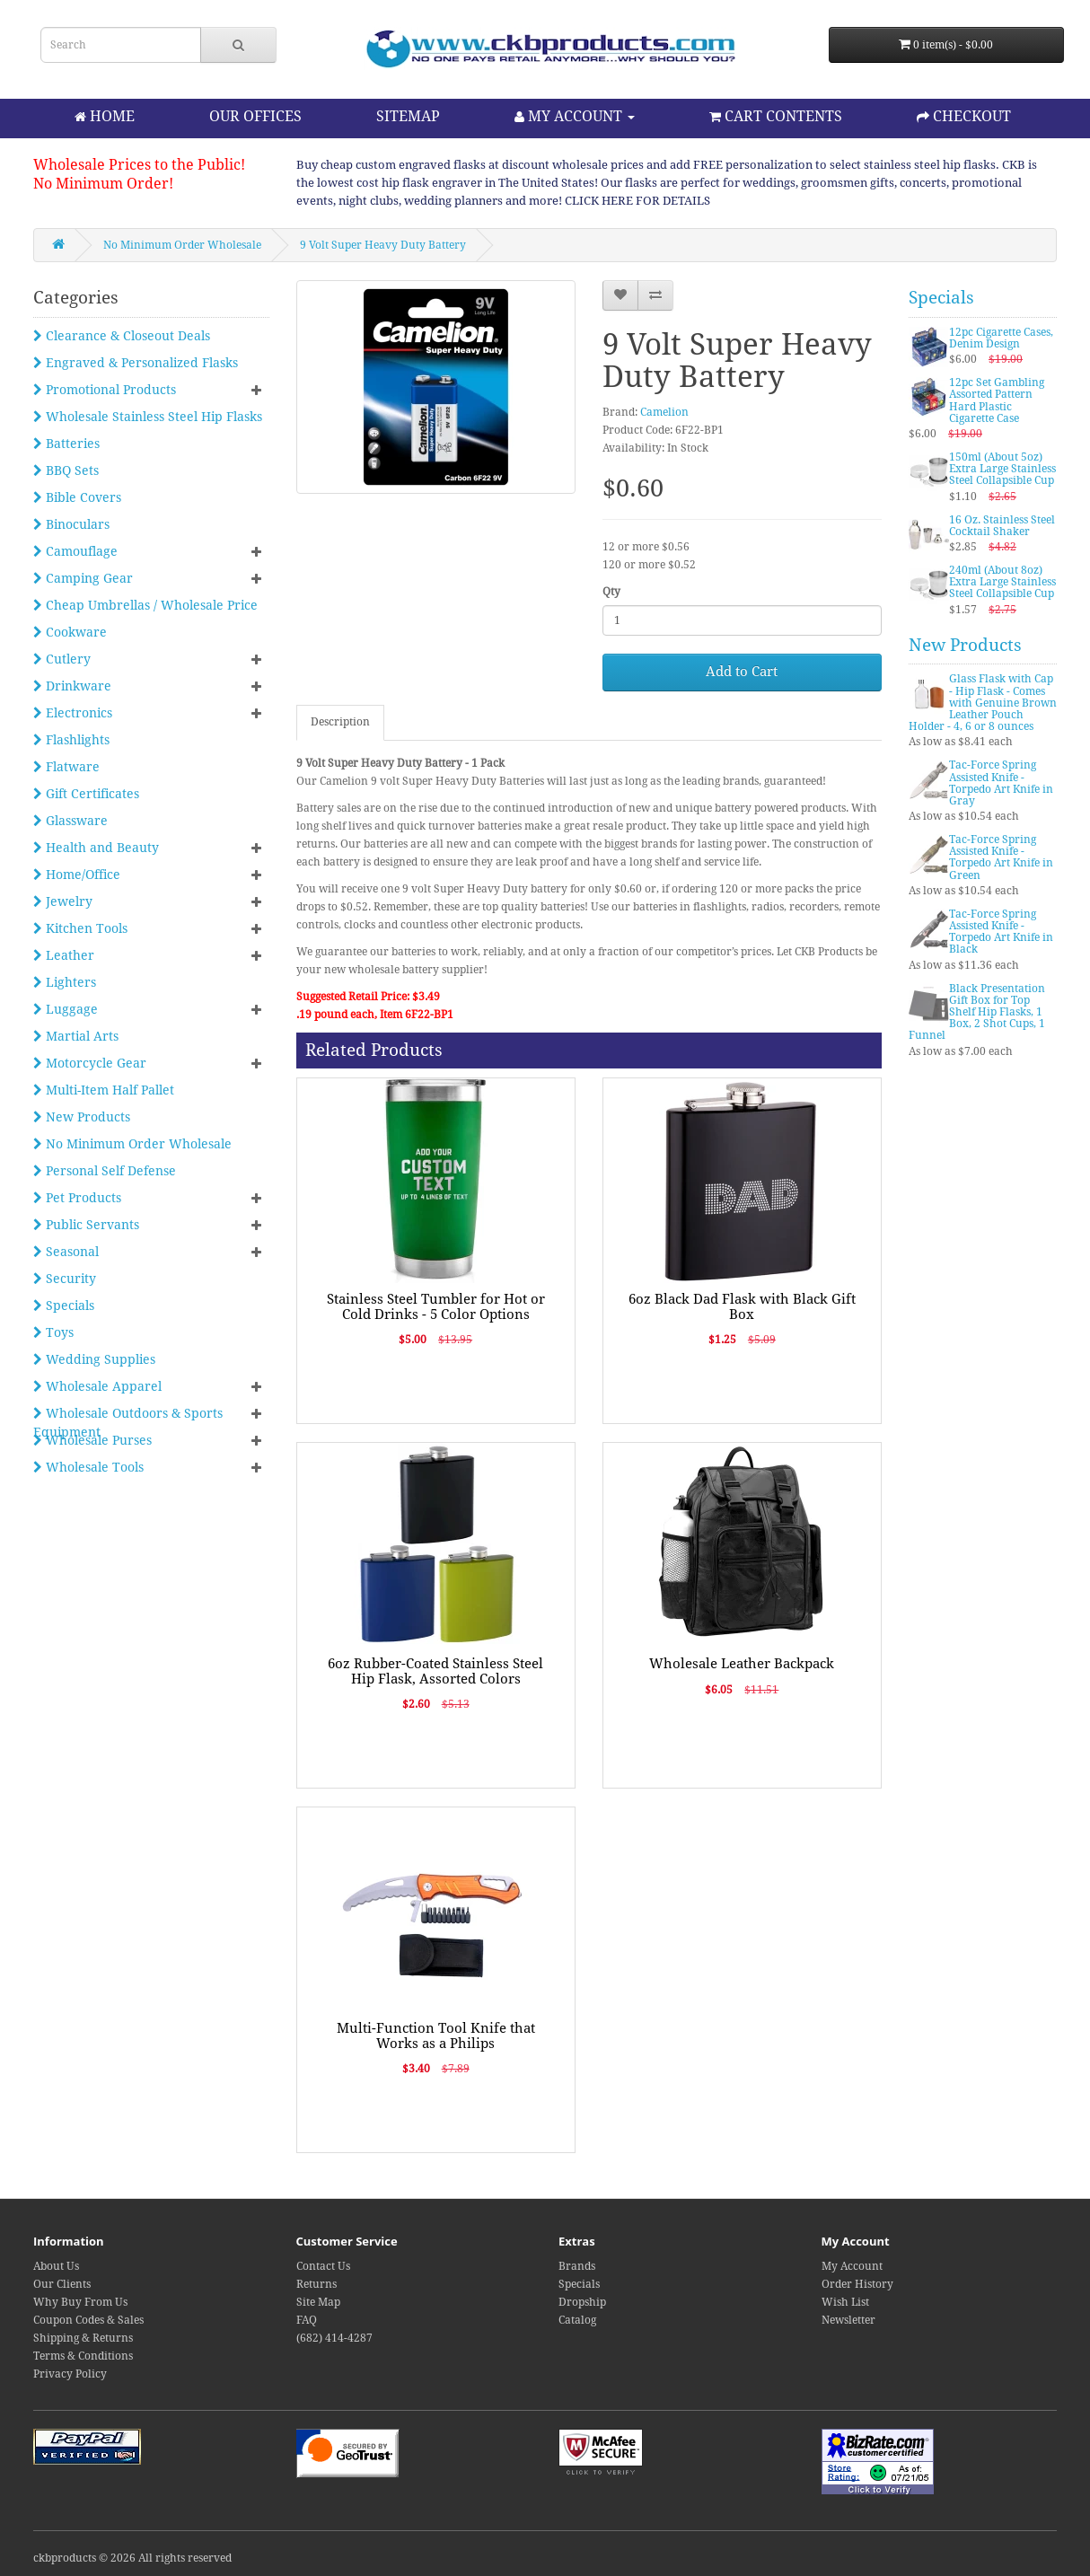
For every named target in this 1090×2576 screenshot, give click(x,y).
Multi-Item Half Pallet (103, 1090)
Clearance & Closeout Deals (121, 336)
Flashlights (71, 740)
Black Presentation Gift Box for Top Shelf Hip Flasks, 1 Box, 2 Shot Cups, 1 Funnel (977, 1012)
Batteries (66, 443)
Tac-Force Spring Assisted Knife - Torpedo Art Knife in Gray (1001, 783)
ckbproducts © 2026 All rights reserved (132, 2558)
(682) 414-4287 (334, 2338)
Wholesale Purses (92, 1440)
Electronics (72, 713)
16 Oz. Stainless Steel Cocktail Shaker (1002, 526)
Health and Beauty (96, 847)
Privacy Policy (70, 2374)
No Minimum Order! (103, 183)
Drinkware (72, 686)
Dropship (582, 2302)
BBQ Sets (66, 470)
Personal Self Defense (104, 1171)
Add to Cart (742, 672)
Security (64, 1278)
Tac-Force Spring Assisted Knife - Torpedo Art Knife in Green (1001, 857)
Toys (53, 1332)
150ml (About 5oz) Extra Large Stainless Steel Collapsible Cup (1002, 469)
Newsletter (848, 2320)
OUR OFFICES (255, 116)
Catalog (577, 2320)
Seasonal (66, 1251)
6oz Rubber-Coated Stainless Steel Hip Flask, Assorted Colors (435, 1671)
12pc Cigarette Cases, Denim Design (1001, 338)
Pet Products (77, 1198)
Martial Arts (76, 1036)
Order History (857, 2284)
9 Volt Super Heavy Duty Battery (383, 245)
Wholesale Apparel (97, 1386)
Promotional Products (104, 389)
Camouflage (75, 551)
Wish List (845, 2302)
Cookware (70, 632)
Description (340, 722)
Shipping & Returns (83, 2338)
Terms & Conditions (83, 2356)
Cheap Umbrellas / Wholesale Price (145, 605)
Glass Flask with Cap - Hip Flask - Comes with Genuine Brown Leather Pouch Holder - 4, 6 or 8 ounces (983, 703)
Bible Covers (77, 497)
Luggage (65, 1009)
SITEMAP (408, 116)
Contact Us (323, 2266)
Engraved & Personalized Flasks (135, 363)
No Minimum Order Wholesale (182, 245)
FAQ (306, 2320)
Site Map (318, 2302)
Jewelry (62, 901)
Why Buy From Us (80, 2302)
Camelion (664, 412)
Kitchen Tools (80, 928)
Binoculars (71, 524)
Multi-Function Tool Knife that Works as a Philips (436, 2036)
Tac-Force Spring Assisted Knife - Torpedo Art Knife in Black (1001, 932)
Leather (63, 955)
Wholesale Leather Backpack (741, 1664)
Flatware (66, 767)
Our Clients (62, 2284)
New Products (81, 1117)
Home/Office (76, 874)
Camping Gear (83, 578)
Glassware (70, 820)
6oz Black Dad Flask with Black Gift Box (742, 1307)
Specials (63, 1305)
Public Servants (86, 1225)
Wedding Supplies (94, 1359)
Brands (576, 2266)
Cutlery (62, 659)
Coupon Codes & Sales (88, 2320)
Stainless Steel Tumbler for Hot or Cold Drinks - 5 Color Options (436, 1307)
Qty (611, 591)
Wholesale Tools (88, 1467)
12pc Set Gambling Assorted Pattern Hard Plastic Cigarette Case (996, 400)
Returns (316, 2284)
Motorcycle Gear (89, 1063)
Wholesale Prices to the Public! (139, 164)
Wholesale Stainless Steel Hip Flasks (147, 416)
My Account (852, 2266)
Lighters (64, 982)
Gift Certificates (86, 794)
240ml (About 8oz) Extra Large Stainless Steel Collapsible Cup (1002, 582)
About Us (56, 2266)
